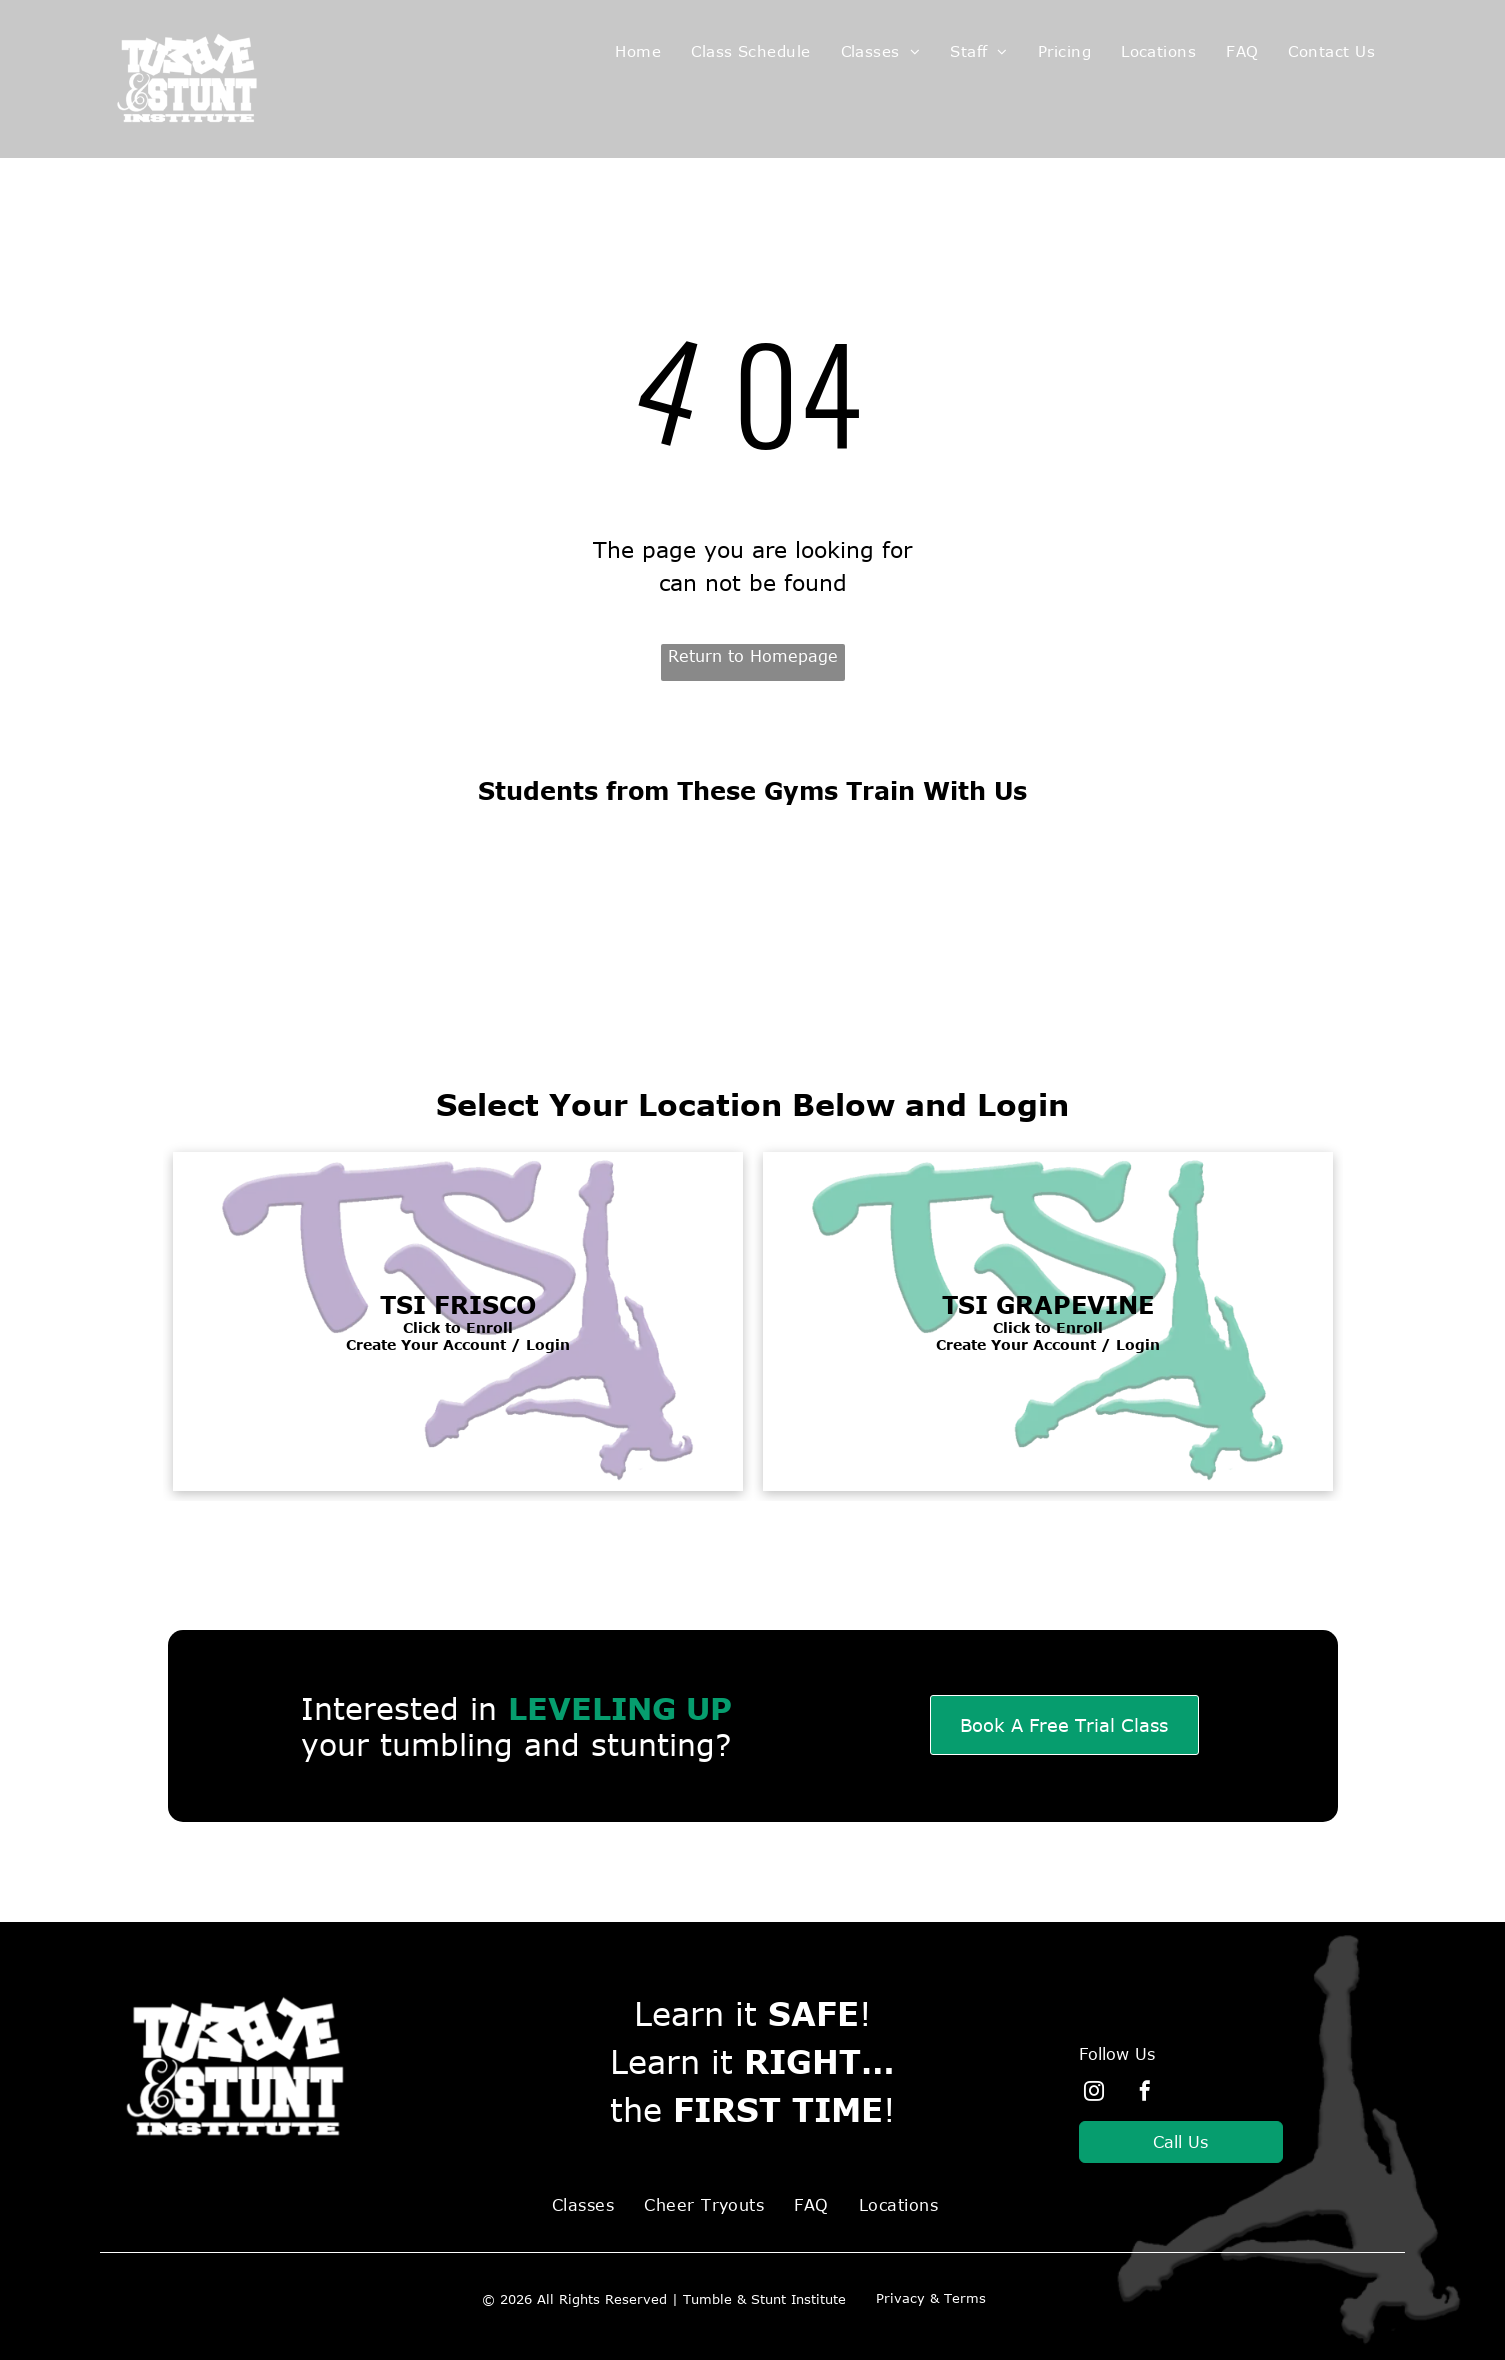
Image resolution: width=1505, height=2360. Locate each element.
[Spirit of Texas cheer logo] (752, 913)
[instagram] (1094, 2093)
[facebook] (1145, 2093)
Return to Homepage (753, 656)
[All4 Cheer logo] (170, 913)
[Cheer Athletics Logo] (461, 913)
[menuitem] (638, 51)
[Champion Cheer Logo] (1043, 913)
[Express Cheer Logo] (1334, 913)
